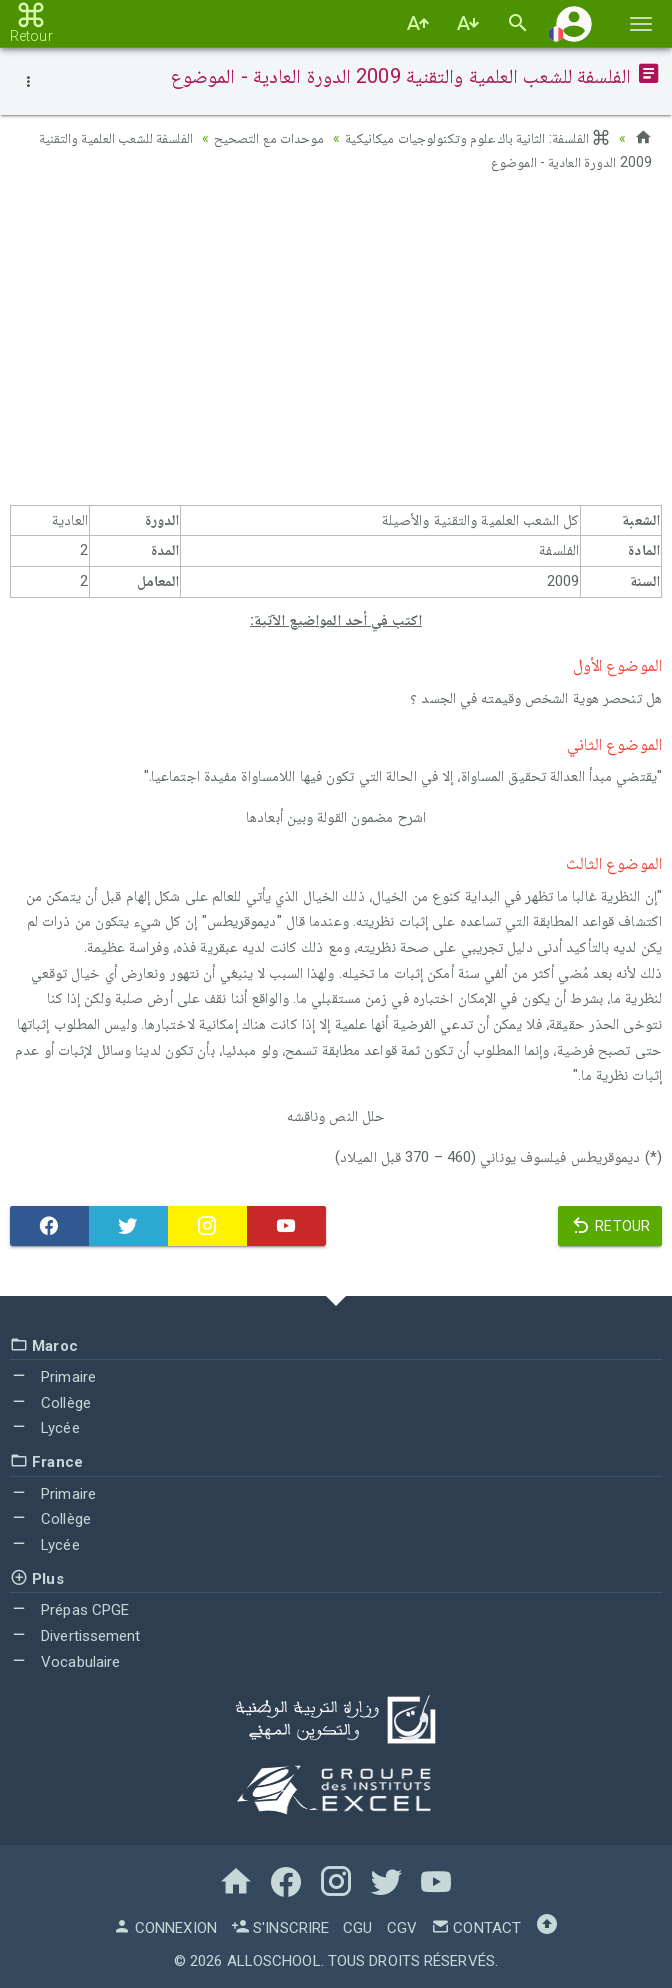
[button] (574, 23)
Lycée (45, 1428)
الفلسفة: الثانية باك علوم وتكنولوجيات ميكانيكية (478, 138)
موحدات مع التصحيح (269, 138)
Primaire (53, 1377)
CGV (402, 1928)
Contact (476, 1928)
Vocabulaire (65, 1662)
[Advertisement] (336, 345)
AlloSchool (274, 1961)
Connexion (165, 1928)
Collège (50, 1403)
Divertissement (75, 1636)
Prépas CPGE (69, 1610)
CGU (357, 1928)
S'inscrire (280, 1928)
